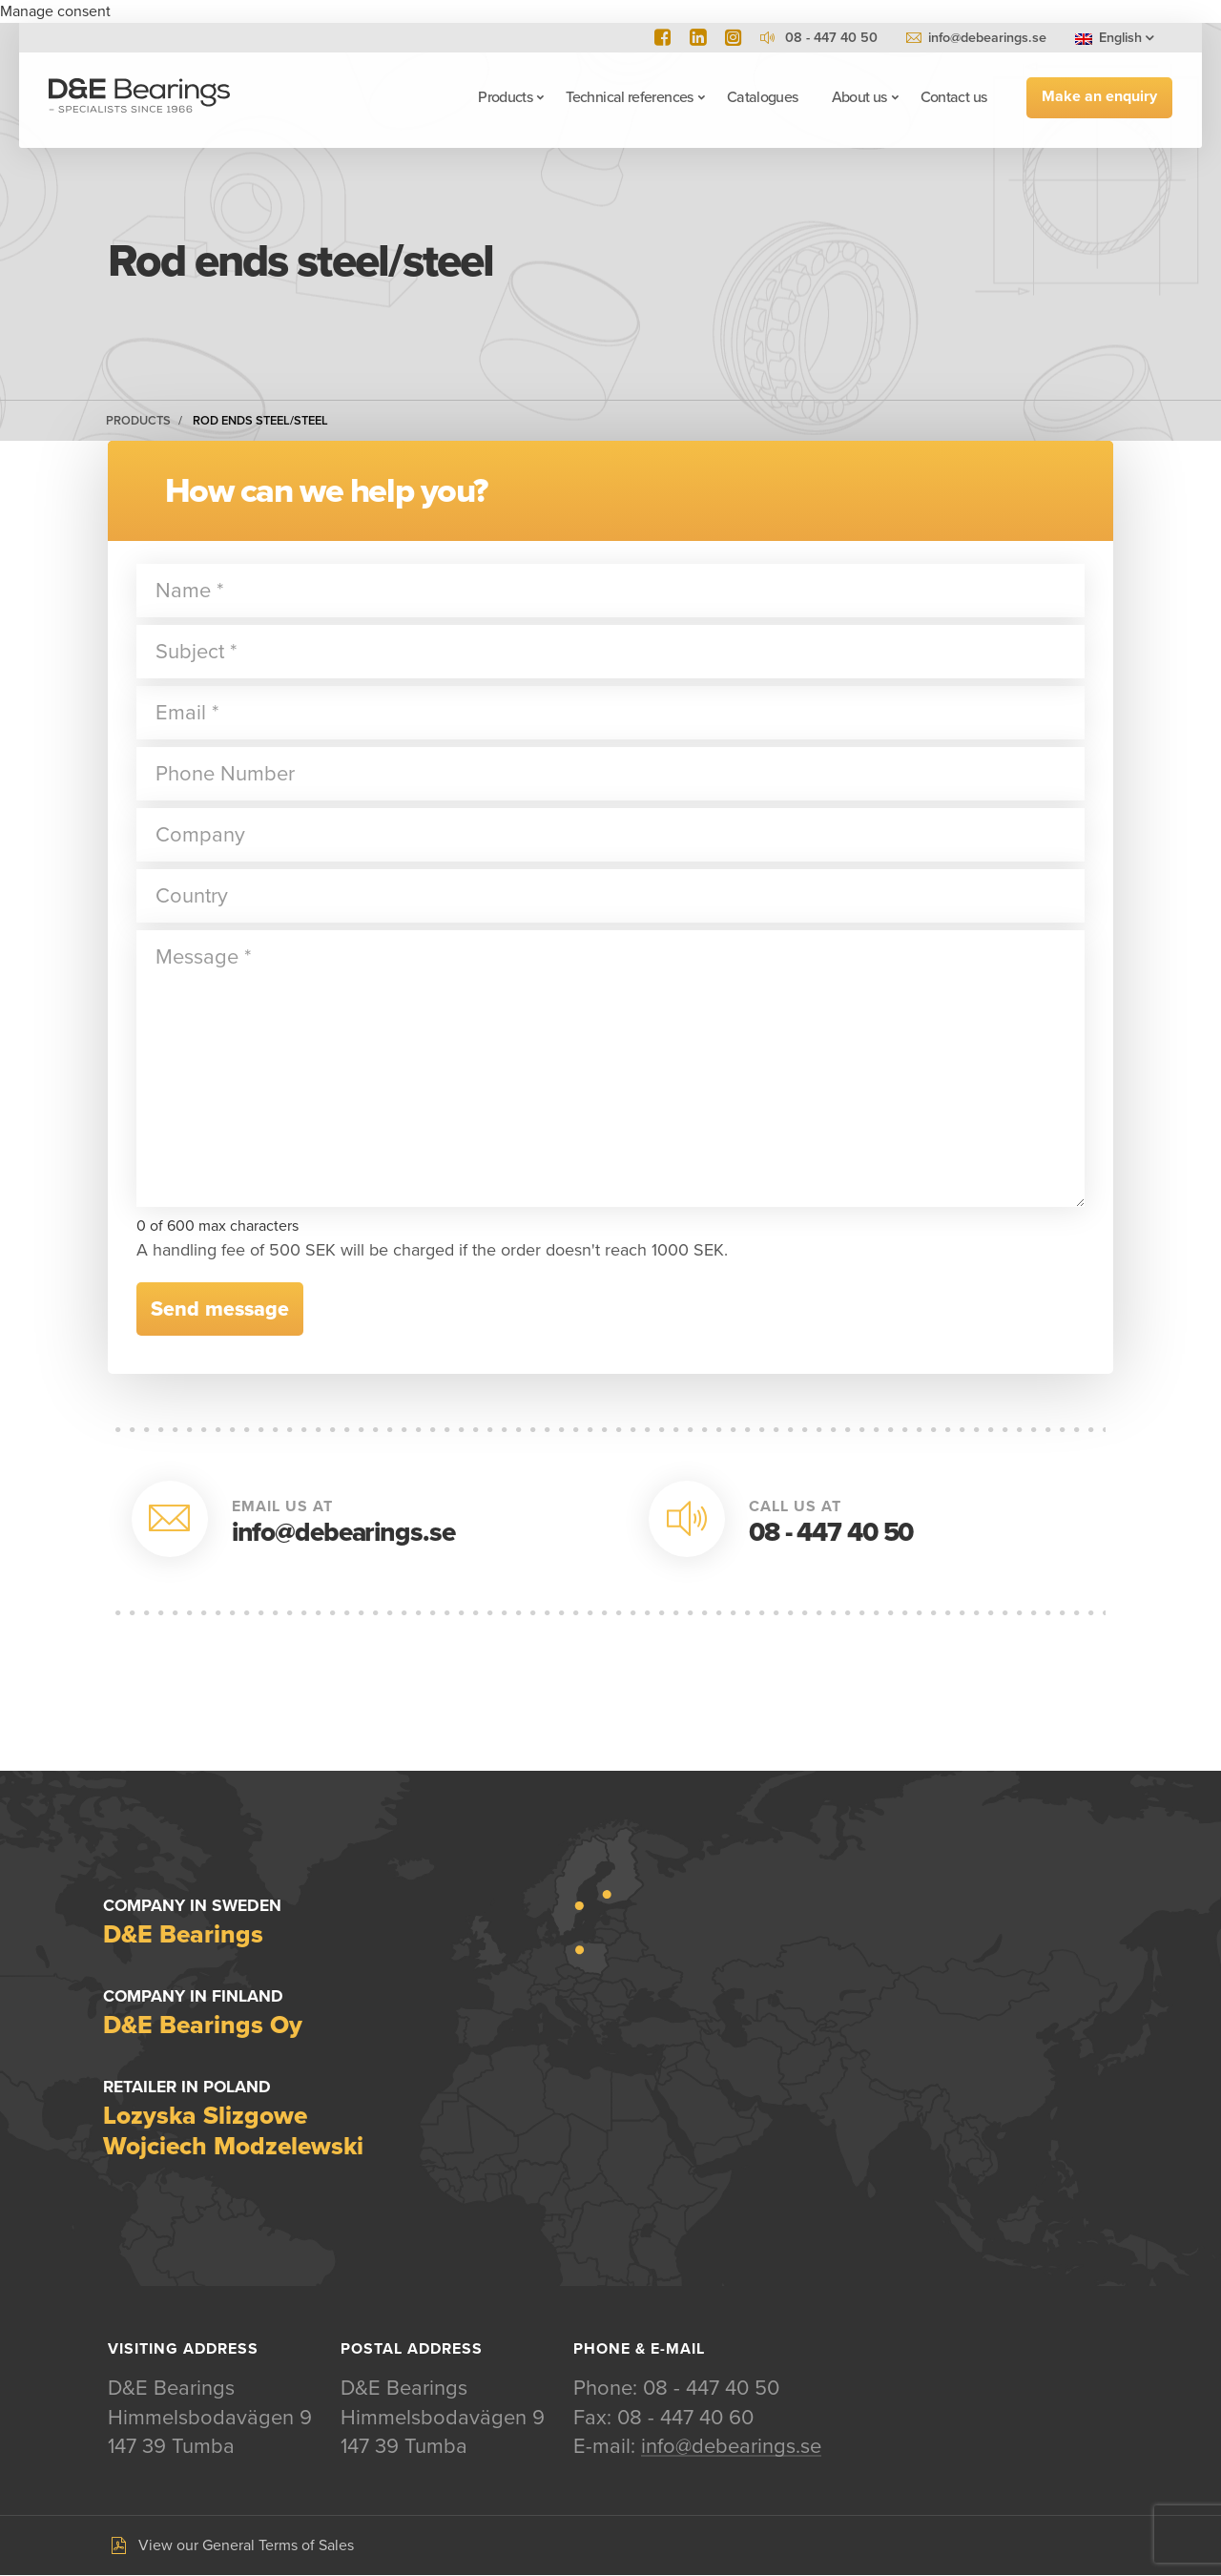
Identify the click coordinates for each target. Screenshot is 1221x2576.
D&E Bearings (140, 96)
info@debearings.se (987, 38)
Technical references (629, 97)
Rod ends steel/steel (260, 420)
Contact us (953, 97)
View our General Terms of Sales (246, 2545)
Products (504, 97)
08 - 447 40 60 (685, 2417)
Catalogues (761, 97)
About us (858, 97)
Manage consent (55, 11)
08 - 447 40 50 (831, 1532)
